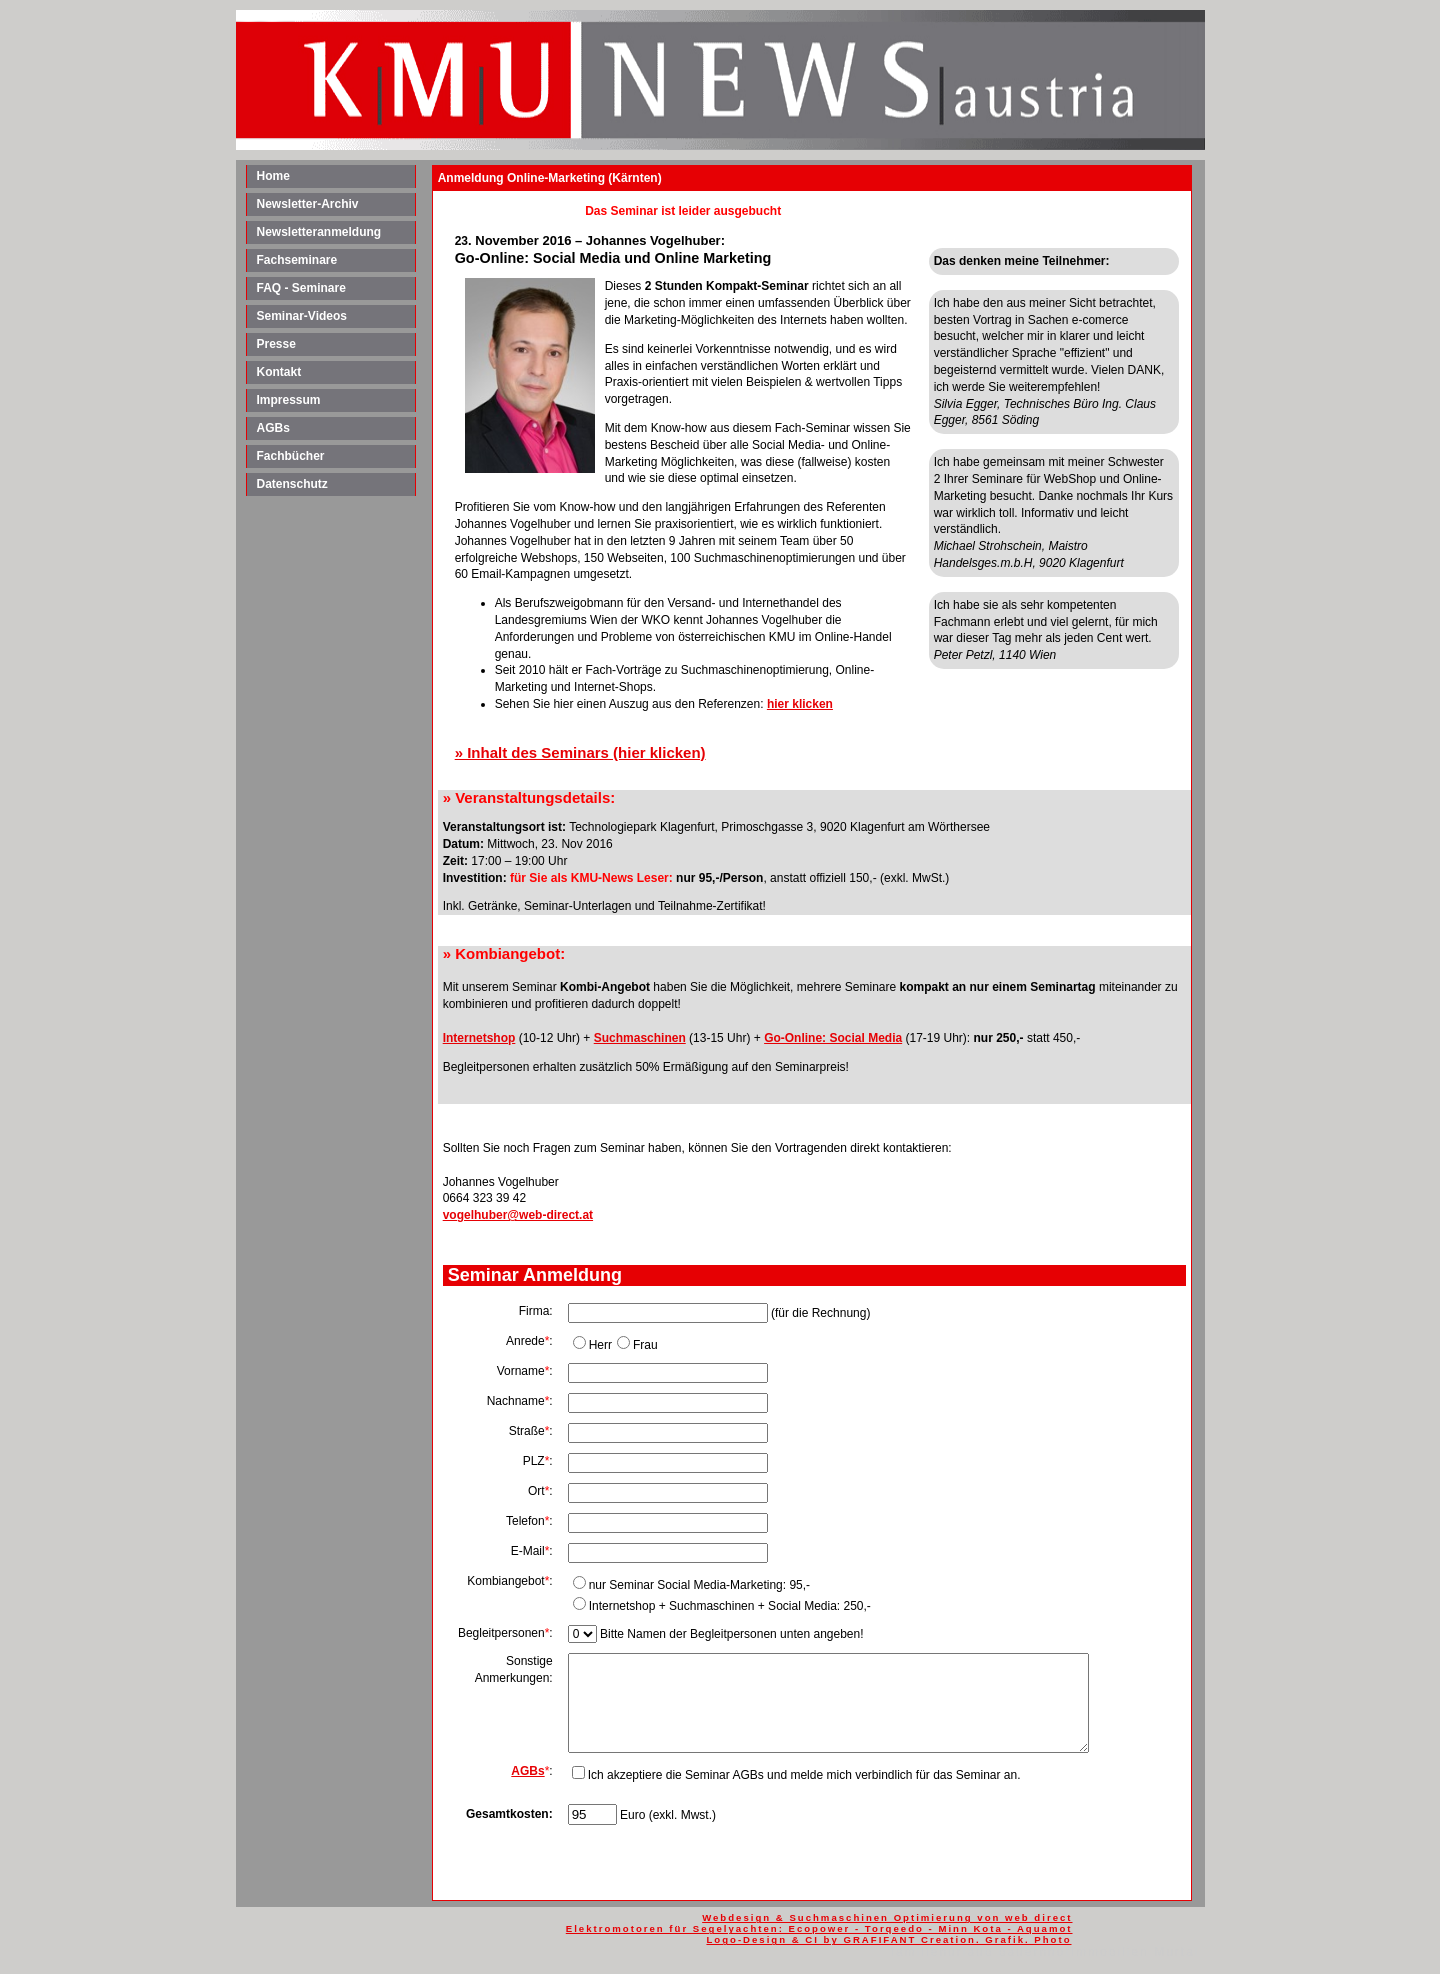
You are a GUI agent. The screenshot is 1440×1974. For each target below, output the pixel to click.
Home (273, 176)
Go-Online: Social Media (833, 1038)
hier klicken (800, 704)
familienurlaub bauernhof (981, 1952)
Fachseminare (297, 260)
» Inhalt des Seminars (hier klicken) (580, 753)
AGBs (273, 428)
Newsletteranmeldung (319, 232)
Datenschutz (292, 484)
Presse (276, 344)
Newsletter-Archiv (308, 204)
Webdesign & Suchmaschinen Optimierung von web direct (887, 1917)
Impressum (289, 400)
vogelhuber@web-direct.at (518, 1215)
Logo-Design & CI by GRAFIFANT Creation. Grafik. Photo (888, 1939)
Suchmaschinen (640, 1038)
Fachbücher (291, 456)
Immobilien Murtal (1135, 1952)
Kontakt (279, 372)
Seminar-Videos (302, 316)
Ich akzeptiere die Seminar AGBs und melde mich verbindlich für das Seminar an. (804, 1775)
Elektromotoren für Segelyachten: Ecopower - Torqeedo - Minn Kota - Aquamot (819, 1928)
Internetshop (479, 1038)
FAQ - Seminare (301, 288)
